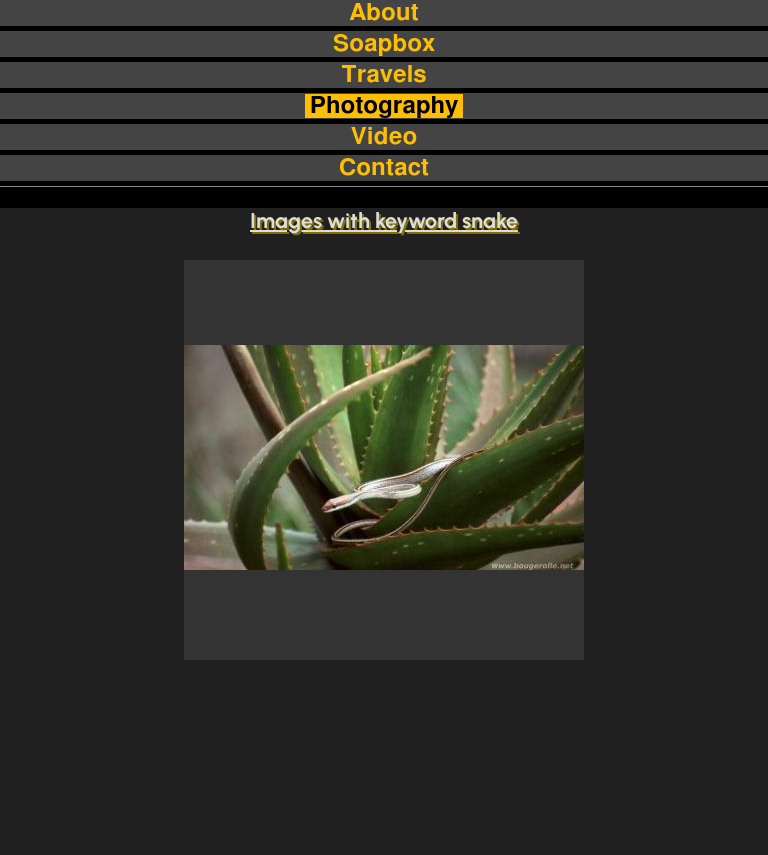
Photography (384, 106)
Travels (383, 75)
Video (384, 137)
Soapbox (384, 44)
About (383, 13)
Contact (384, 168)
